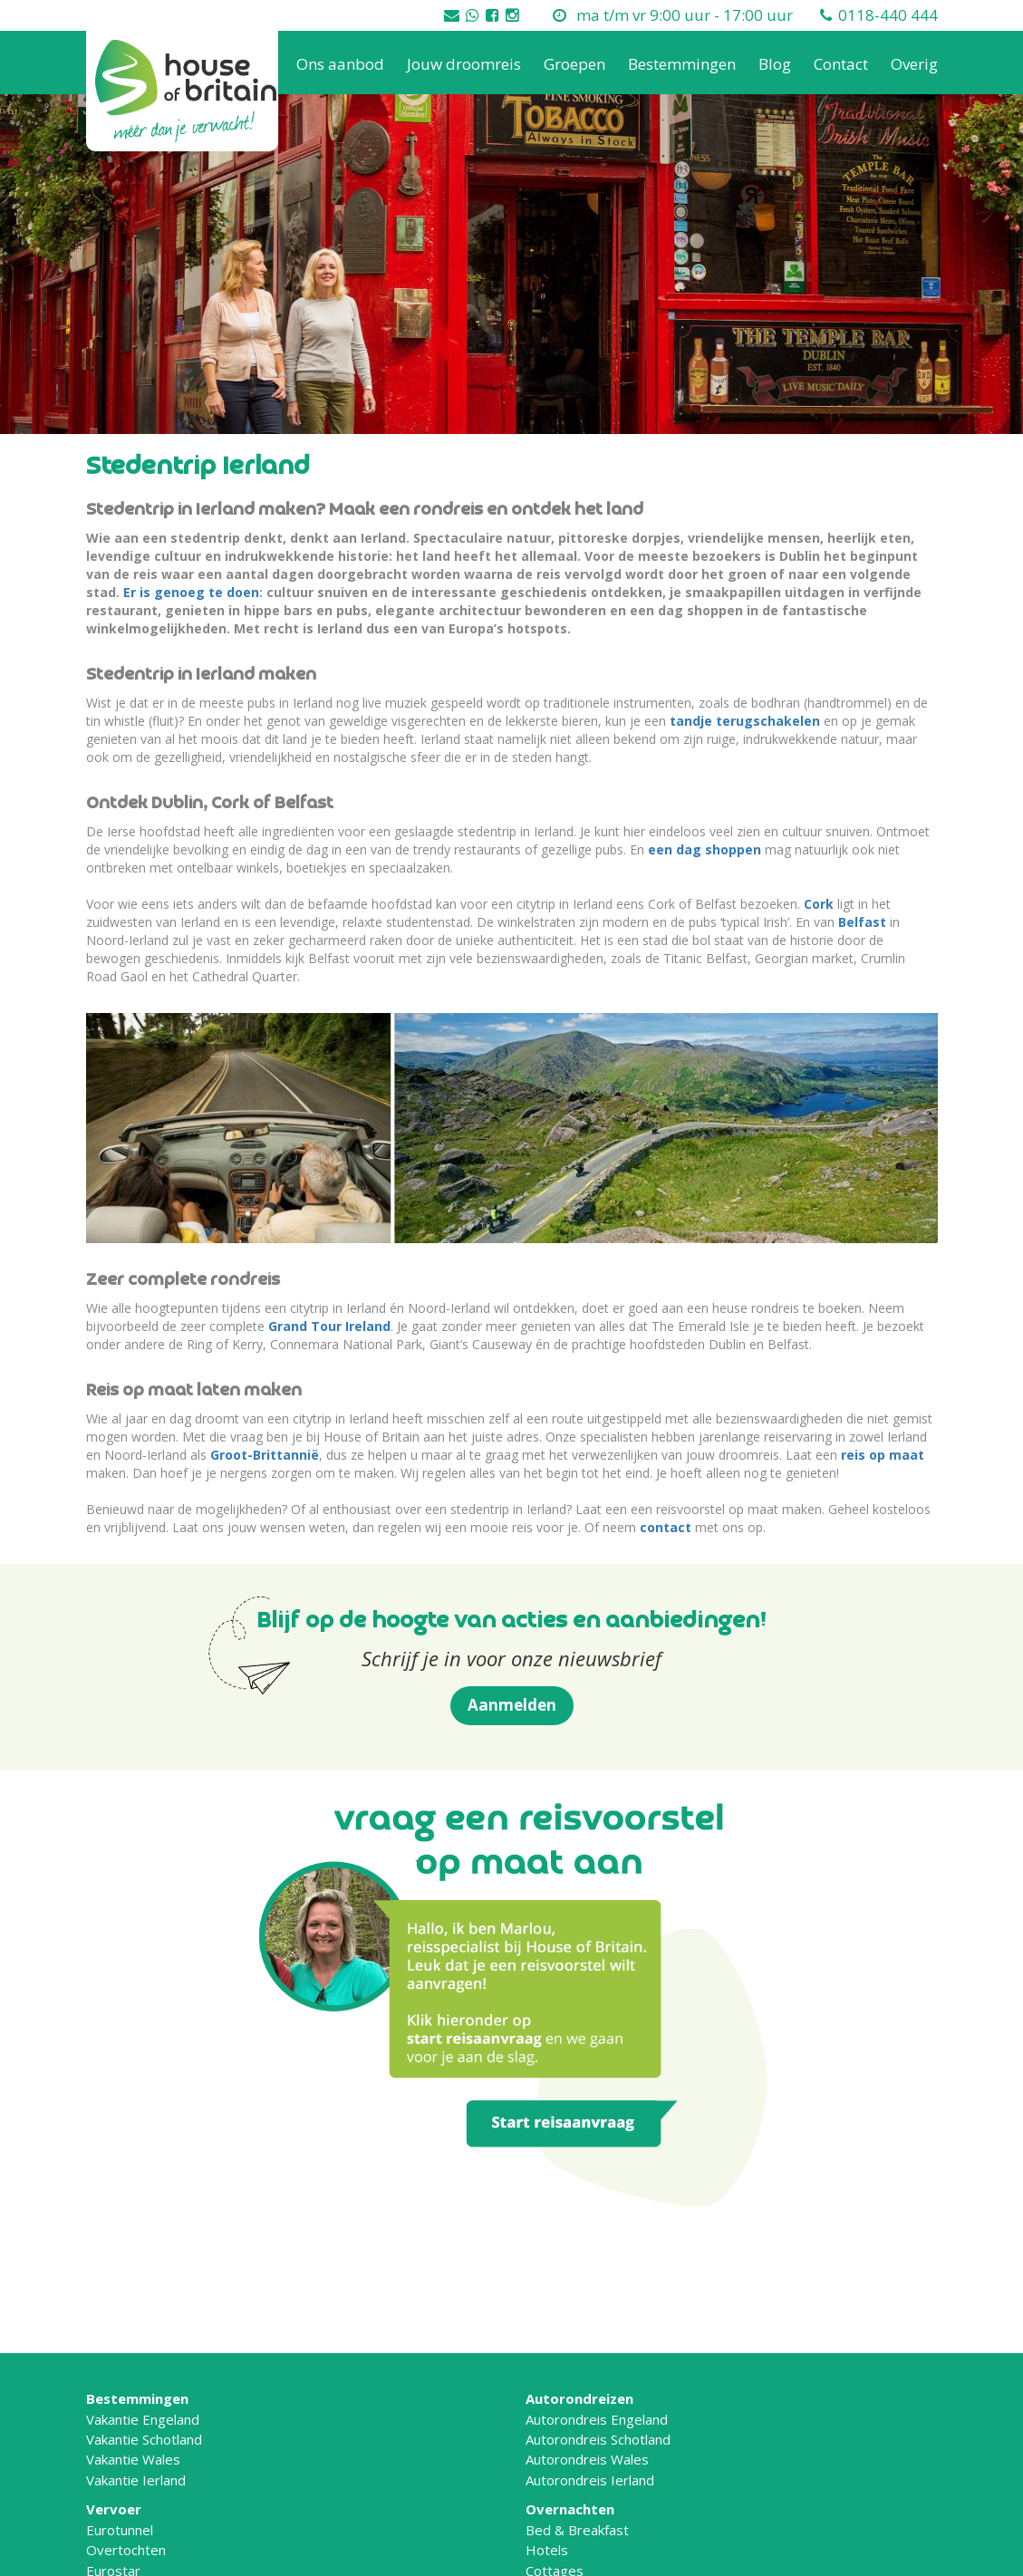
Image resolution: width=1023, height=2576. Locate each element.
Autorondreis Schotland (598, 2439)
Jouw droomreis (464, 63)
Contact (841, 63)
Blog (774, 63)
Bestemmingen (682, 63)
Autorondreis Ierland (590, 2480)
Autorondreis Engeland (597, 2419)
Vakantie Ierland (136, 2480)
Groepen (574, 63)
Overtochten (126, 2550)
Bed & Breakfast (577, 2530)
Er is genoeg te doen (191, 592)
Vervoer (113, 2509)
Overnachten (570, 2509)
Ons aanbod (340, 63)
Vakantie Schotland (144, 2439)
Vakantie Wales (133, 2459)
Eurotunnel (119, 2530)
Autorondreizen (579, 2398)
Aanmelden (512, 1704)
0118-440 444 (888, 15)
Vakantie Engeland (142, 2419)
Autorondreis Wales (587, 2459)
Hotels (547, 2550)
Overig (914, 63)
